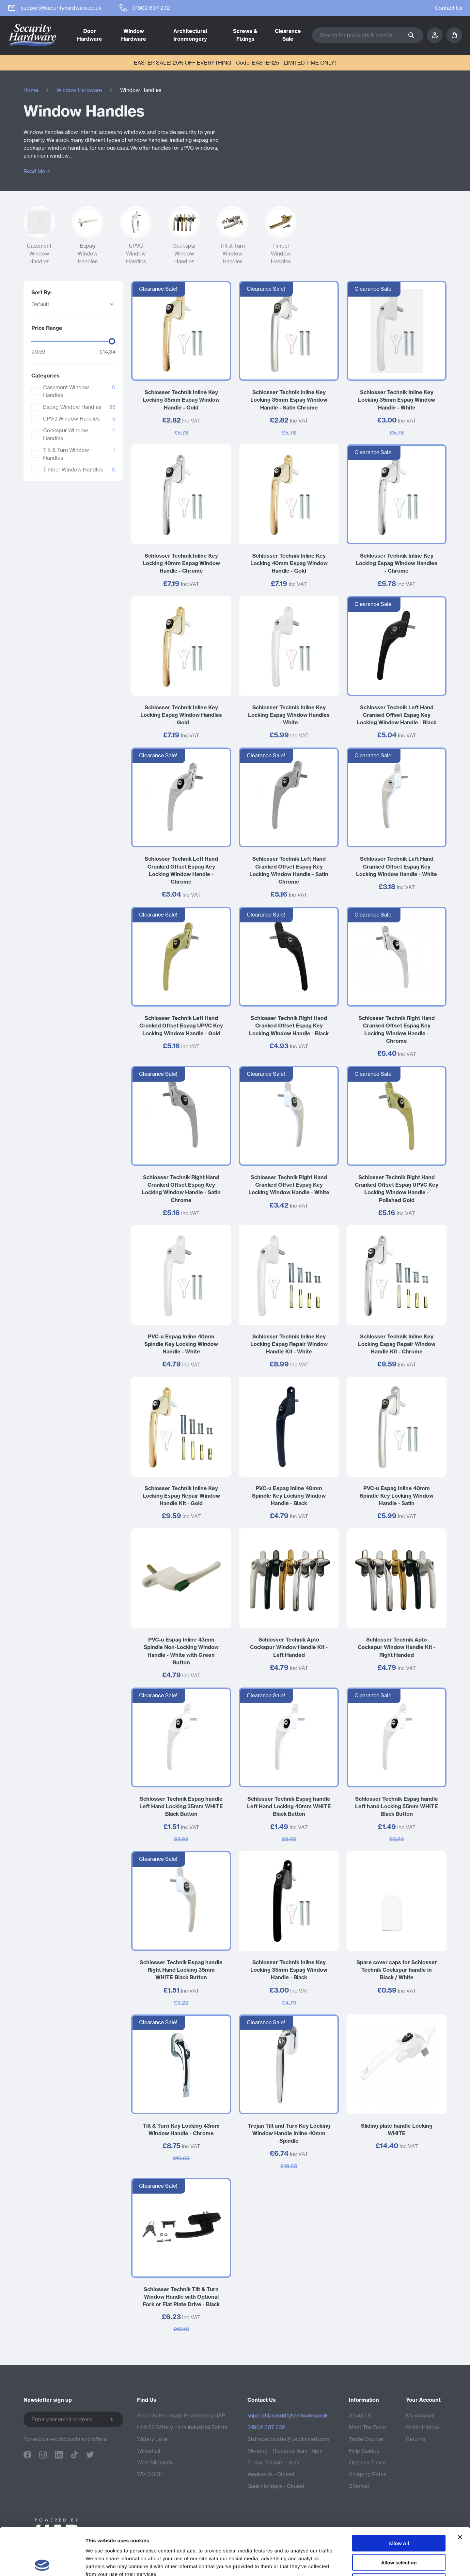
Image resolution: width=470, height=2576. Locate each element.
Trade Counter (366, 2439)
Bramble (436, 2540)
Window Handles (140, 90)
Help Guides (364, 2450)
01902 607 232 (266, 2427)
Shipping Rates (367, 2474)
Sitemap (359, 2486)
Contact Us (448, 8)
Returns (415, 2439)
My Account (420, 2415)
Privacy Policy (378, 2540)
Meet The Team (367, 2427)
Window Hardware (79, 90)
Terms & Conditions (328, 2540)
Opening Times (367, 2462)
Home (31, 90)
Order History (422, 2427)
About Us (360, 2415)
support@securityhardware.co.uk (287, 2415)
